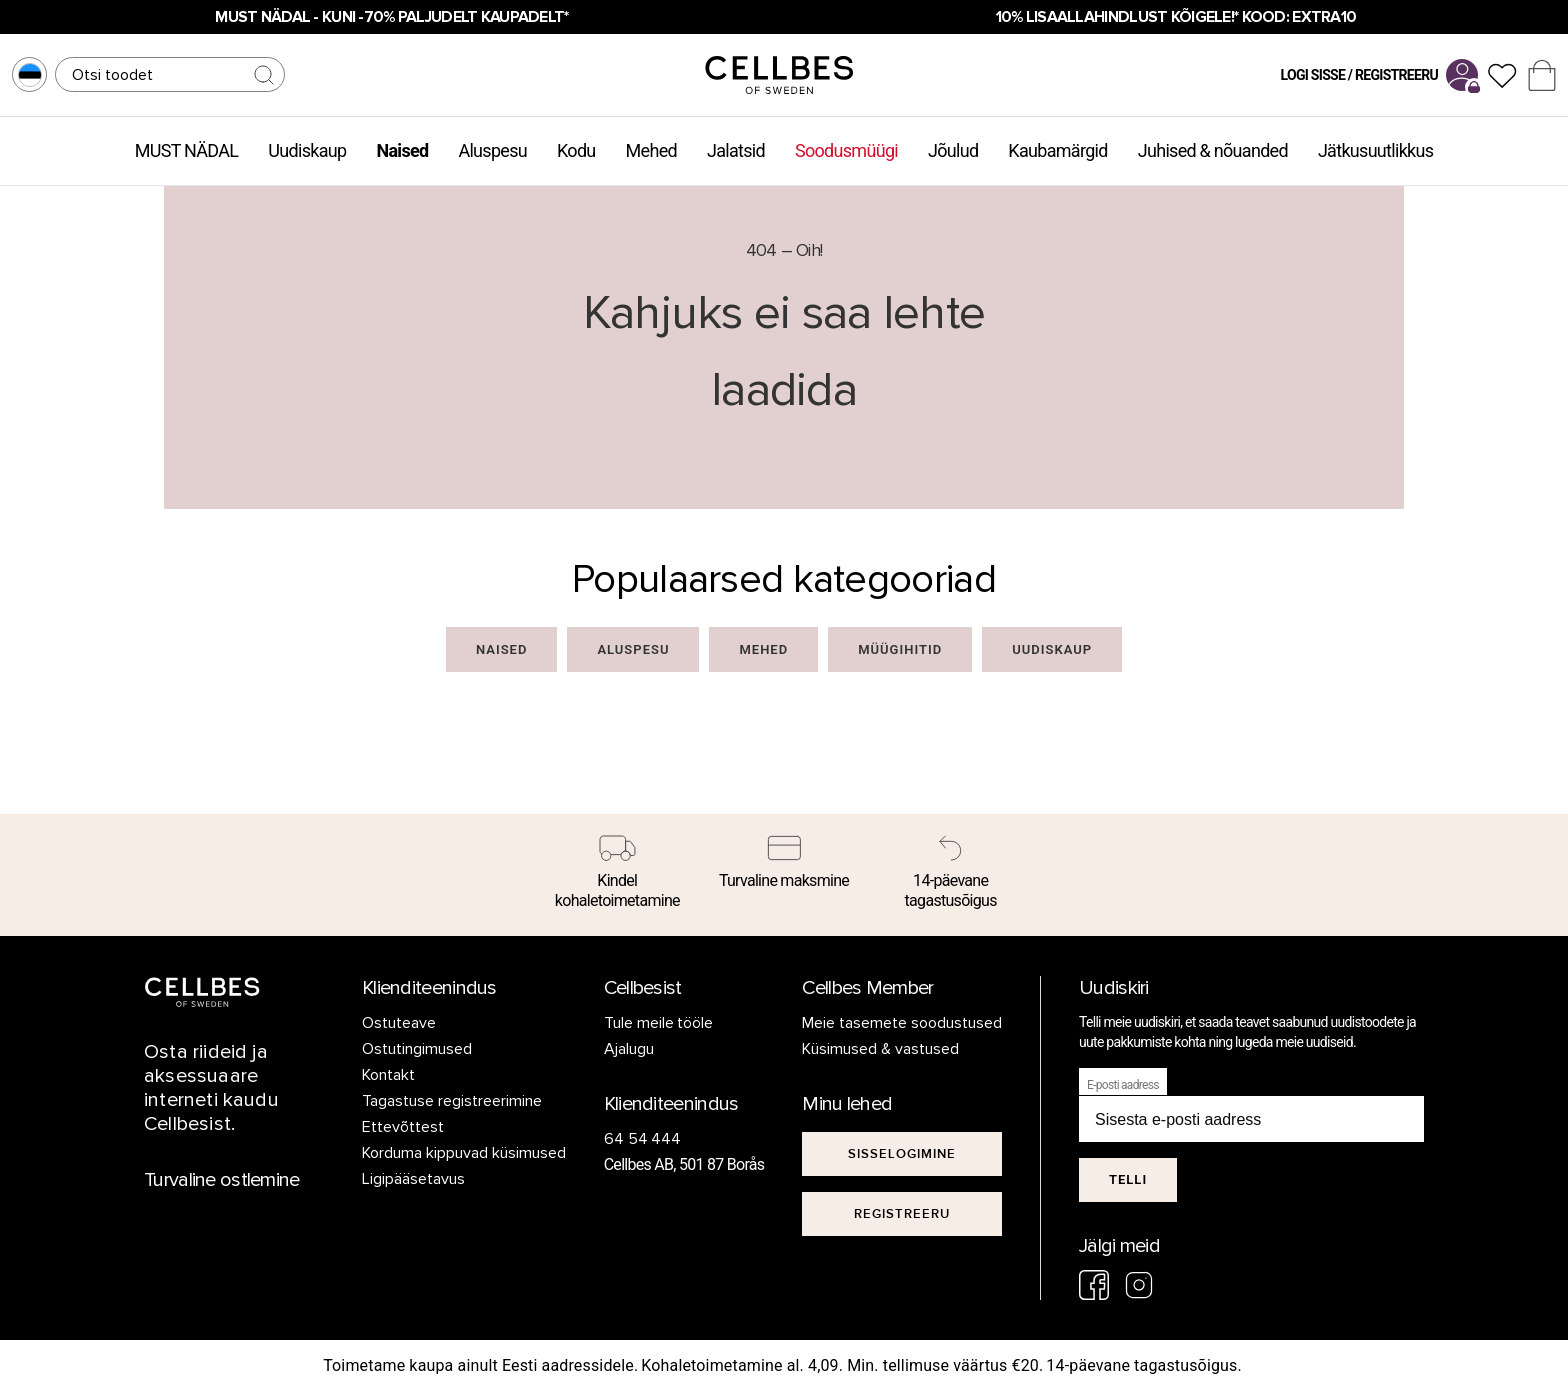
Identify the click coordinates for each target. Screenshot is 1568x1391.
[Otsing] (170, 74)
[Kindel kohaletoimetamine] (617, 875)
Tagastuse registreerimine (452, 1101)
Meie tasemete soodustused (902, 1023)
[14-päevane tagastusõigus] (950, 875)
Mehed (651, 150)
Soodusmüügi (846, 150)
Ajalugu (629, 1049)
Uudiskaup (307, 150)
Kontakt (388, 1075)
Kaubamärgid (1057, 150)
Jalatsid (736, 150)
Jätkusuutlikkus (1375, 150)
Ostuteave (399, 1023)
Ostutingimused (417, 1049)
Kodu (576, 150)
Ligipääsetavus (413, 1179)
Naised (402, 150)
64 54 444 (643, 1139)
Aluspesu (492, 150)
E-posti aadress (1123, 1085)
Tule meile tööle (659, 1023)
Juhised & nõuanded (1213, 150)
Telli (1128, 1179)
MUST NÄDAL (187, 150)
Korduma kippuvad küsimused (464, 1153)
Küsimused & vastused (880, 1049)
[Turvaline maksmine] (784, 865)
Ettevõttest (403, 1127)
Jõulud (953, 150)
